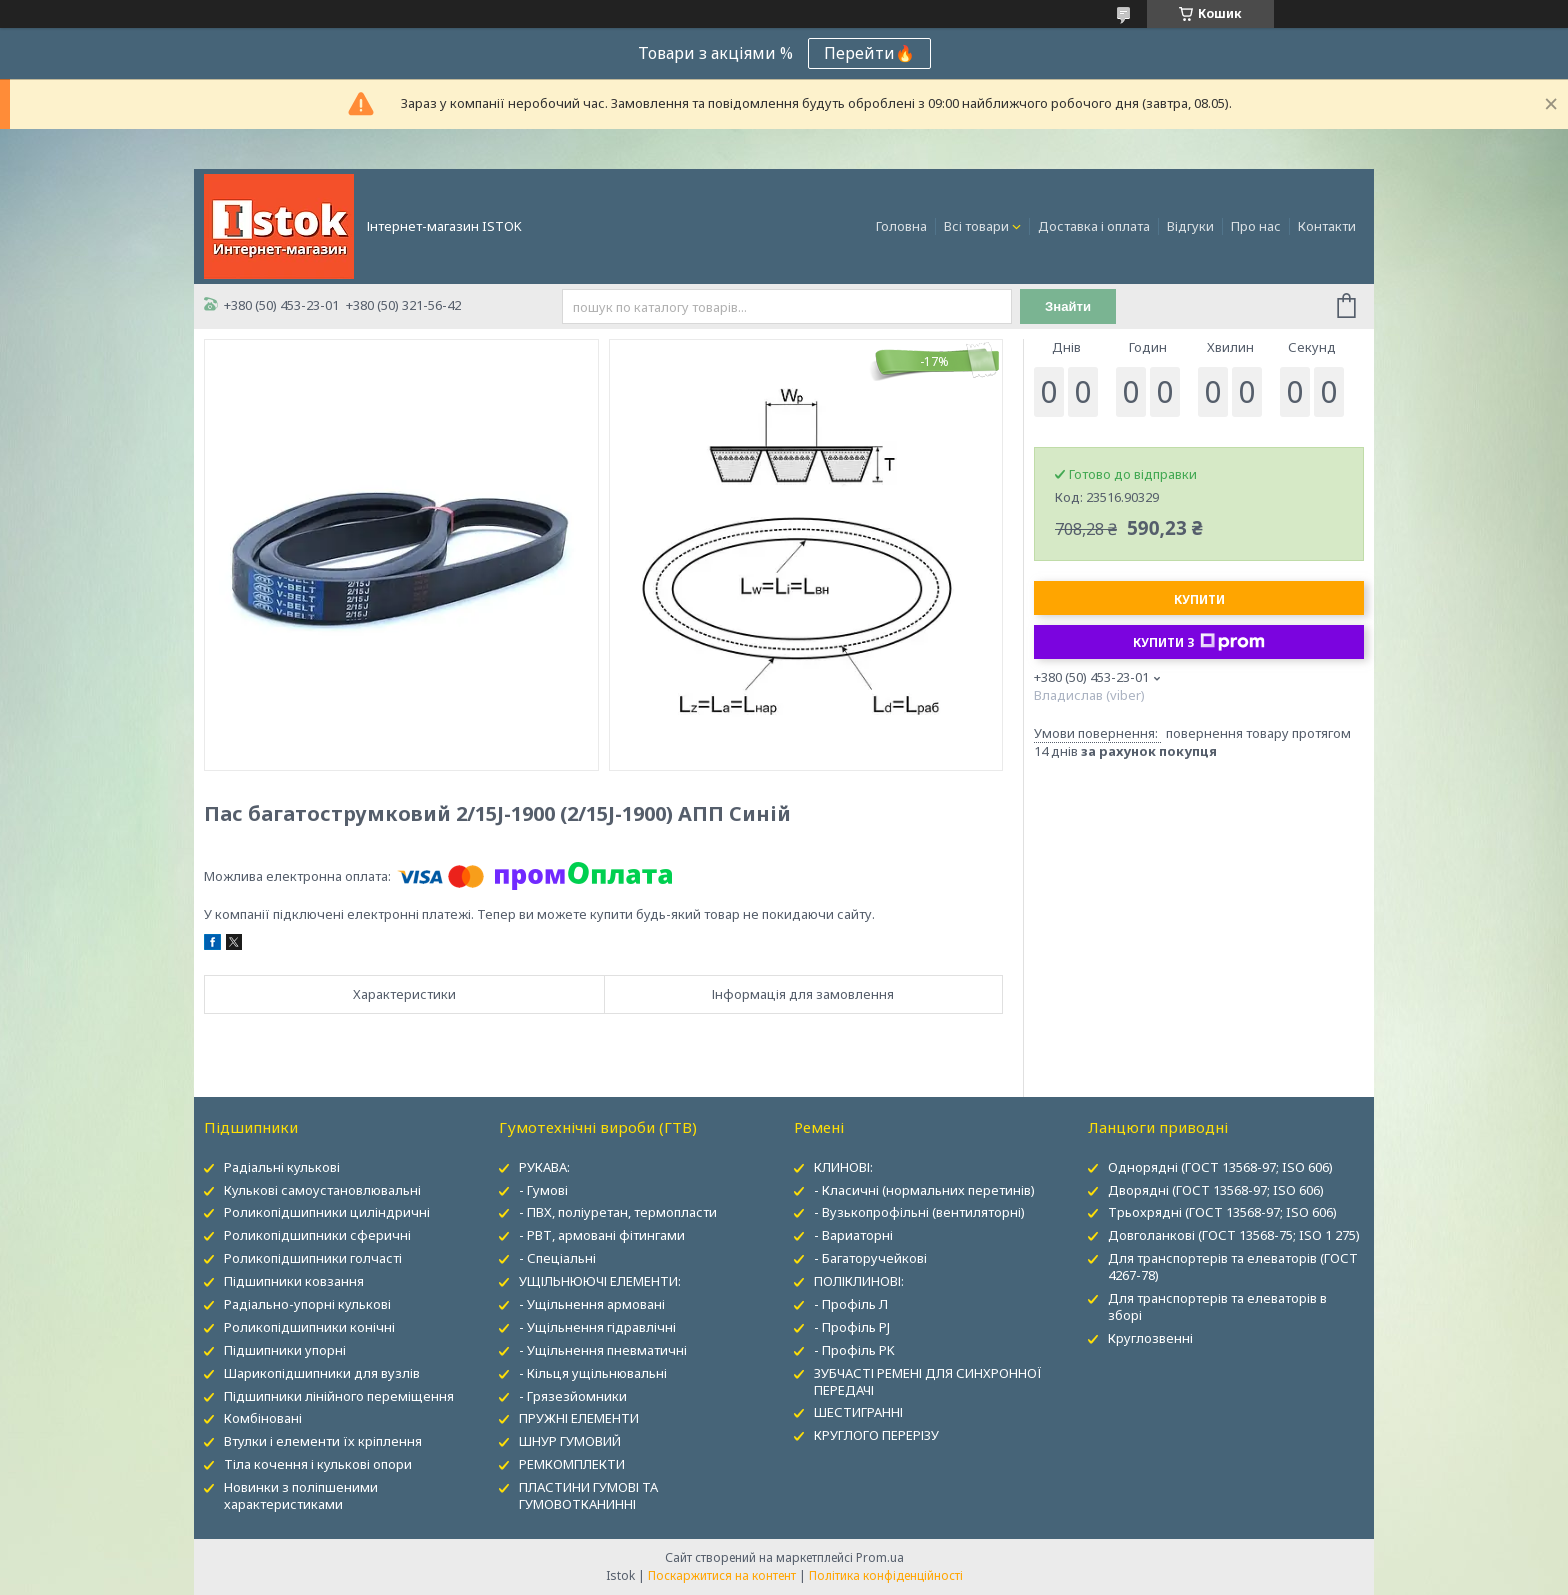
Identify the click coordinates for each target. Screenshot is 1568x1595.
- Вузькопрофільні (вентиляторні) (919, 1212)
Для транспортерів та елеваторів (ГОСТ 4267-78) (1233, 1266)
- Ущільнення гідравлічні (597, 1327)
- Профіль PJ (852, 1327)
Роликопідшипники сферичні (317, 1235)
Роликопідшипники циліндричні (327, 1212)
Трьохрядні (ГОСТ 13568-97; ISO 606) (1222, 1212)
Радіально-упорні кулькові (307, 1304)
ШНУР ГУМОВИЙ (570, 1441)
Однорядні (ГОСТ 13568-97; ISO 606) (1220, 1167)
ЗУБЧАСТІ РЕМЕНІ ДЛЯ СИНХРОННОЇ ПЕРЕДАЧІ (928, 1381)
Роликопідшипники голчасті (313, 1258)
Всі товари (976, 226)
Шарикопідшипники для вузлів (322, 1373)
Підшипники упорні (285, 1350)
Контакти (1327, 226)
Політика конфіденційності (886, 1575)
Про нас (1256, 226)
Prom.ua (880, 1557)
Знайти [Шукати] (1068, 306)
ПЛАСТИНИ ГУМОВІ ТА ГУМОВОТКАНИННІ (588, 1495)
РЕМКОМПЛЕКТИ (572, 1464)
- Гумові (543, 1190)
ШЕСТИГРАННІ (858, 1412)
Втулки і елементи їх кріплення (323, 1441)
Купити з (1199, 642)
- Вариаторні (853, 1235)
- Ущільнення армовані (592, 1304)
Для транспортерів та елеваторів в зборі (1217, 1306)
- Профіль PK (854, 1350)
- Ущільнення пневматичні (603, 1350)
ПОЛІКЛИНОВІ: (859, 1281)
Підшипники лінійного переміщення (339, 1396)
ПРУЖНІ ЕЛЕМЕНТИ (579, 1418)
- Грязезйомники (573, 1396)
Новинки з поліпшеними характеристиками (301, 1495)
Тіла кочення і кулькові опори (318, 1464)
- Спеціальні (557, 1258)
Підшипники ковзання (294, 1281)
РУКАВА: (544, 1167)
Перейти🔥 (869, 53)
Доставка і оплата (1094, 226)
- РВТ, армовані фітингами (602, 1235)
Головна (901, 226)
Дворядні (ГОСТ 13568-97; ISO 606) (1216, 1190)
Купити (1199, 599)
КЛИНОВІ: (843, 1167)
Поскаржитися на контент (722, 1575)
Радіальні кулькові (282, 1167)
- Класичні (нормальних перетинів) (924, 1190)
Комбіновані (263, 1418)
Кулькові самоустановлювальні (322, 1190)
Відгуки (1190, 226)
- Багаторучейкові (870, 1258)
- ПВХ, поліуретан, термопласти (618, 1212)
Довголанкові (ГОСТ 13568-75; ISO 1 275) (1234, 1235)
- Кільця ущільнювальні (593, 1373)
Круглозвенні (1150, 1338)
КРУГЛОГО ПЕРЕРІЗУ (876, 1435)
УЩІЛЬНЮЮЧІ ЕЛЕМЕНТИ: (600, 1281)
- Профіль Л (851, 1304)
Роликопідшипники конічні (309, 1327)
